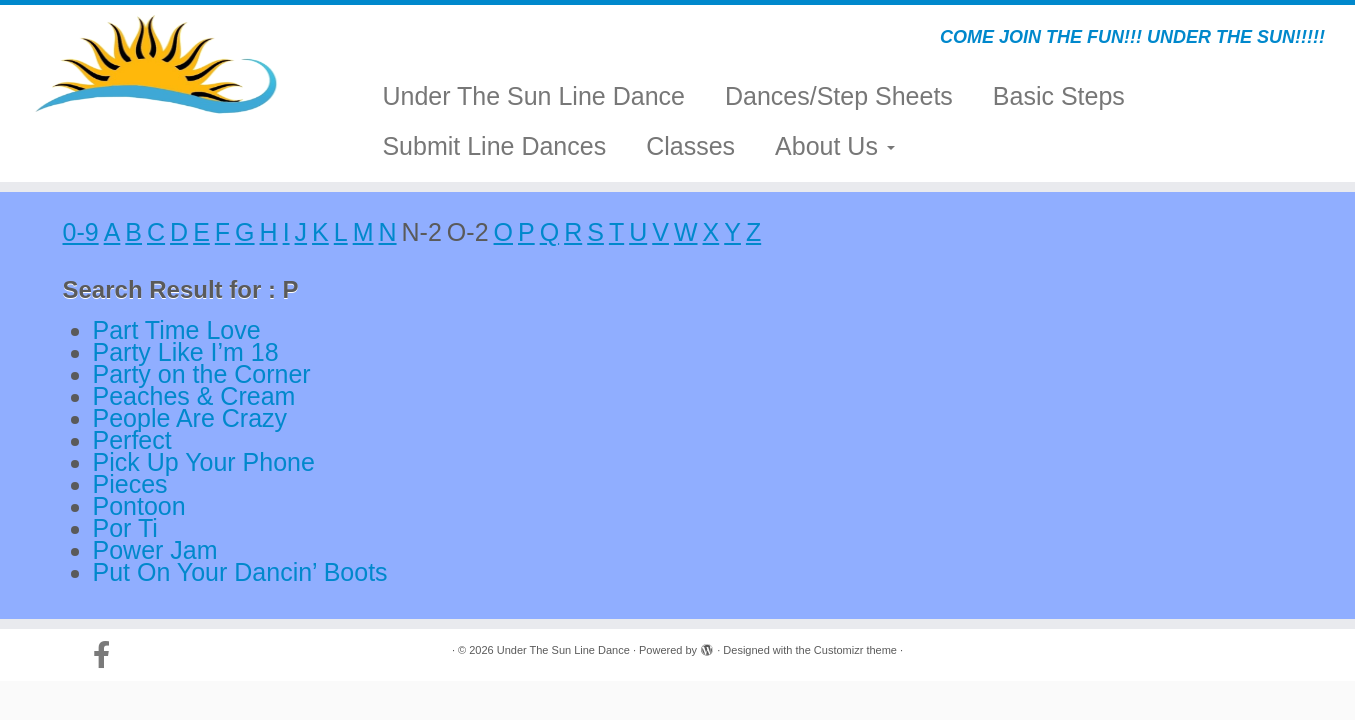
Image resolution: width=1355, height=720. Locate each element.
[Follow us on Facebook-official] (108, 655)
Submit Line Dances (494, 146)
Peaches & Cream (194, 396)
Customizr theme (855, 650)
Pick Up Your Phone (204, 462)
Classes (690, 146)
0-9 (81, 232)
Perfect (132, 440)
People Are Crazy (190, 418)
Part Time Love (177, 330)
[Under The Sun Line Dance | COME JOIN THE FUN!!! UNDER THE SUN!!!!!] (156, 65)
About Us (835, 146)
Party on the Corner (202, 374)
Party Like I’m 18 (186, 352)
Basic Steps (1059, 96)
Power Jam (155, 550)
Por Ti (125, 528)
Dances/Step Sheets (839, 96)
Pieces (130, 484)
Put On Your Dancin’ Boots (240, 572)
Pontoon (139, 506)
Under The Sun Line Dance (533, 96)
